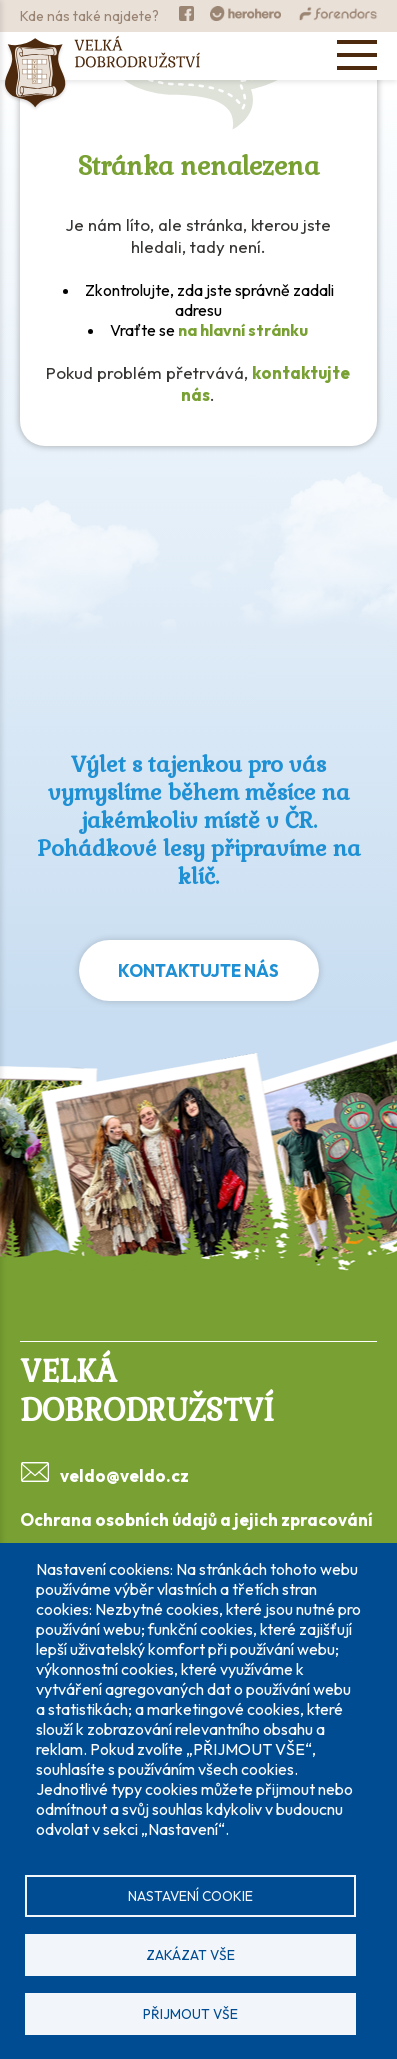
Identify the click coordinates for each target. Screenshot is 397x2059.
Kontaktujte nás (198, 970)
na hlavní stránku (243, 330)
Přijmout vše (190, 2014)
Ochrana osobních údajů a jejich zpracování (196, 1519)
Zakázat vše (190, 1955)
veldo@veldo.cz (124, 1475)
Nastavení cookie (190, 1896)
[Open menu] (357, 55)
